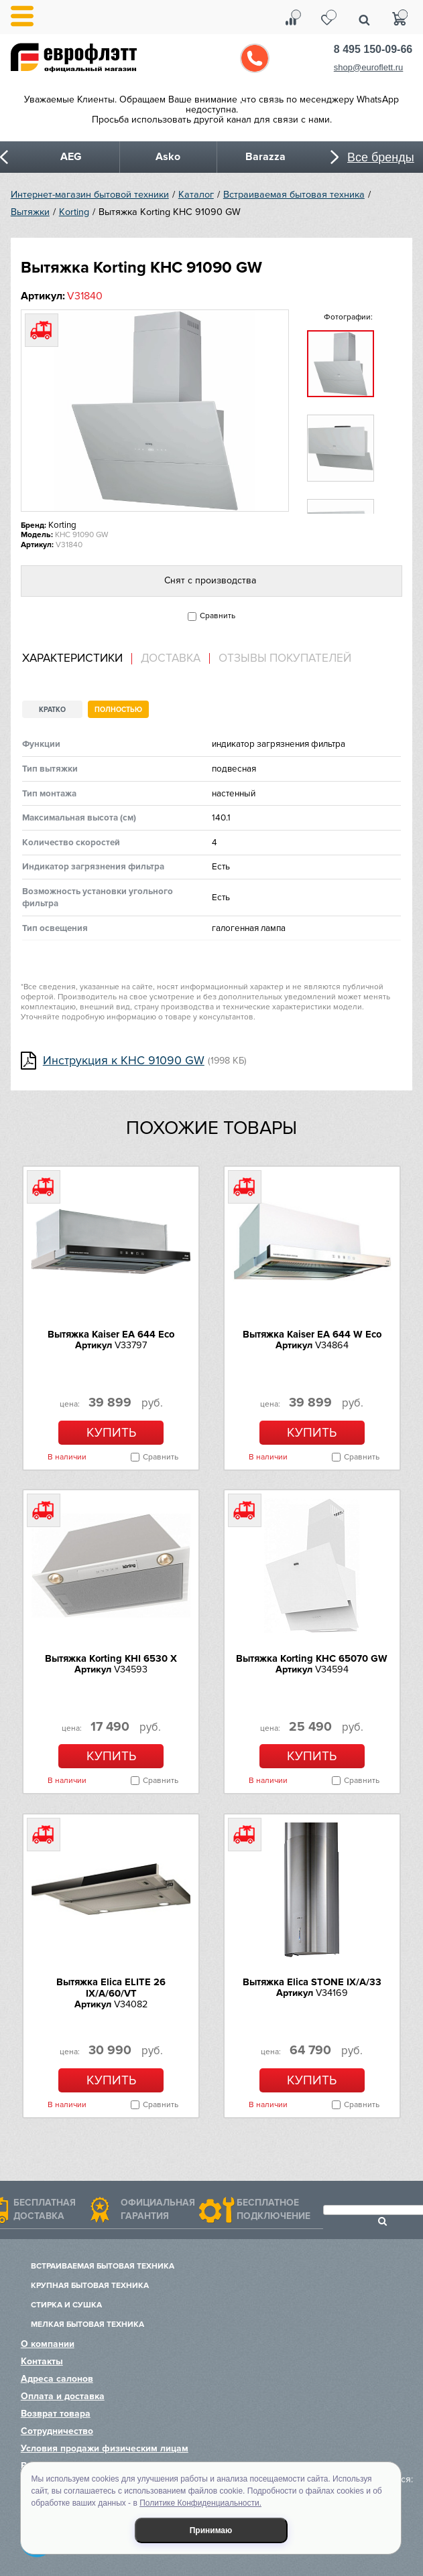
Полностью (118, 709)
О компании (47, 2344)
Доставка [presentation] (170, 658)
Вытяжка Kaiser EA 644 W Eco (312, 1334)
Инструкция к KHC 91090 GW (123, 1061)
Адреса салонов (57, 2378)
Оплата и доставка (63, 2396)
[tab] (77, 658)
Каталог (196, 194)
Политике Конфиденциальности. (200, 2503)
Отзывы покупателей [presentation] (285, 658)
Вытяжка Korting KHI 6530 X (111, 1658)
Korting (74, 212)
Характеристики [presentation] (72, 658)
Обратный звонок (254, 58)
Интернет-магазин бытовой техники (90, 194)
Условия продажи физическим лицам (104, 2448)
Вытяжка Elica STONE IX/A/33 (312, 1982)
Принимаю (211, 2530)
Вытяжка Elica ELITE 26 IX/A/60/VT (111, 1987)
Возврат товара (55, 2413)
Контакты (42, 2361)
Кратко (52, 709)
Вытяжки (30, 212)
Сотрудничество (57, 2431)
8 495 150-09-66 (373, 49)
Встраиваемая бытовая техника (294, 194)
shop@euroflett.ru (369, 67)
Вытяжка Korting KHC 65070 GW (311, 1658)
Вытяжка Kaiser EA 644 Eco (111, 1334)
